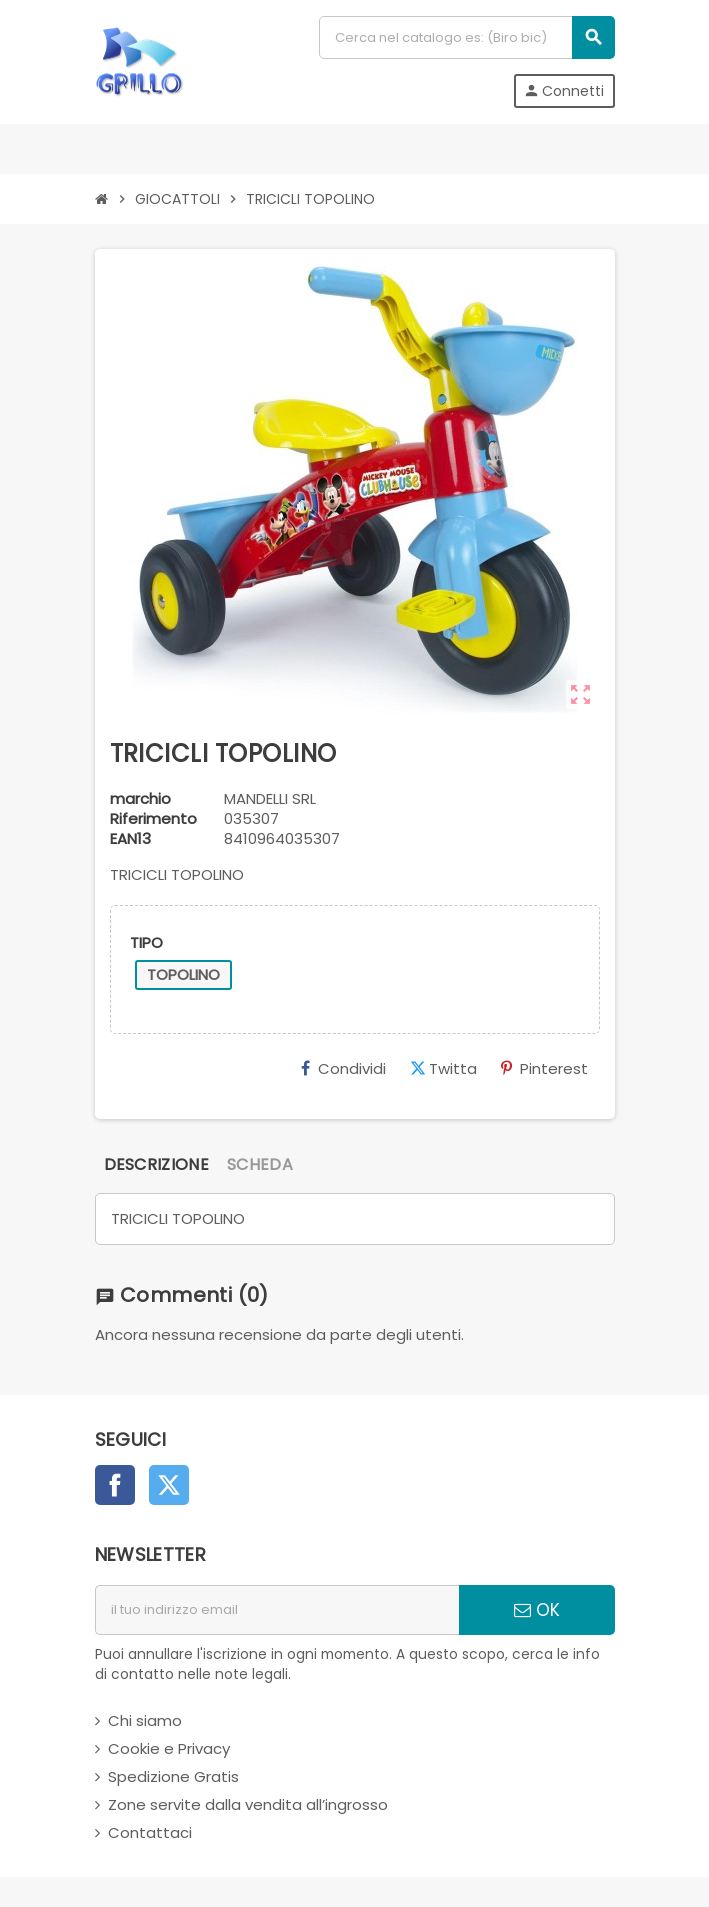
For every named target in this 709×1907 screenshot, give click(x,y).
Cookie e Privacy (169, 1748)
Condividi (343, 1068)
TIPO (146, 942)
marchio (140, 799)
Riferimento (153, 819)
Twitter (169, 1485)
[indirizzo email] (277, 1610)
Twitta (443, 1068)
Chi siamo (145, 1720)
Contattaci (150, 1832)
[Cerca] (466, 37)
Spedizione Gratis (173, 1776)
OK (537, 1610)
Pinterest (544, 1068)
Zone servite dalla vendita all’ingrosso (248, 1804)
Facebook (115, 1485)
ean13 (130, 839)
